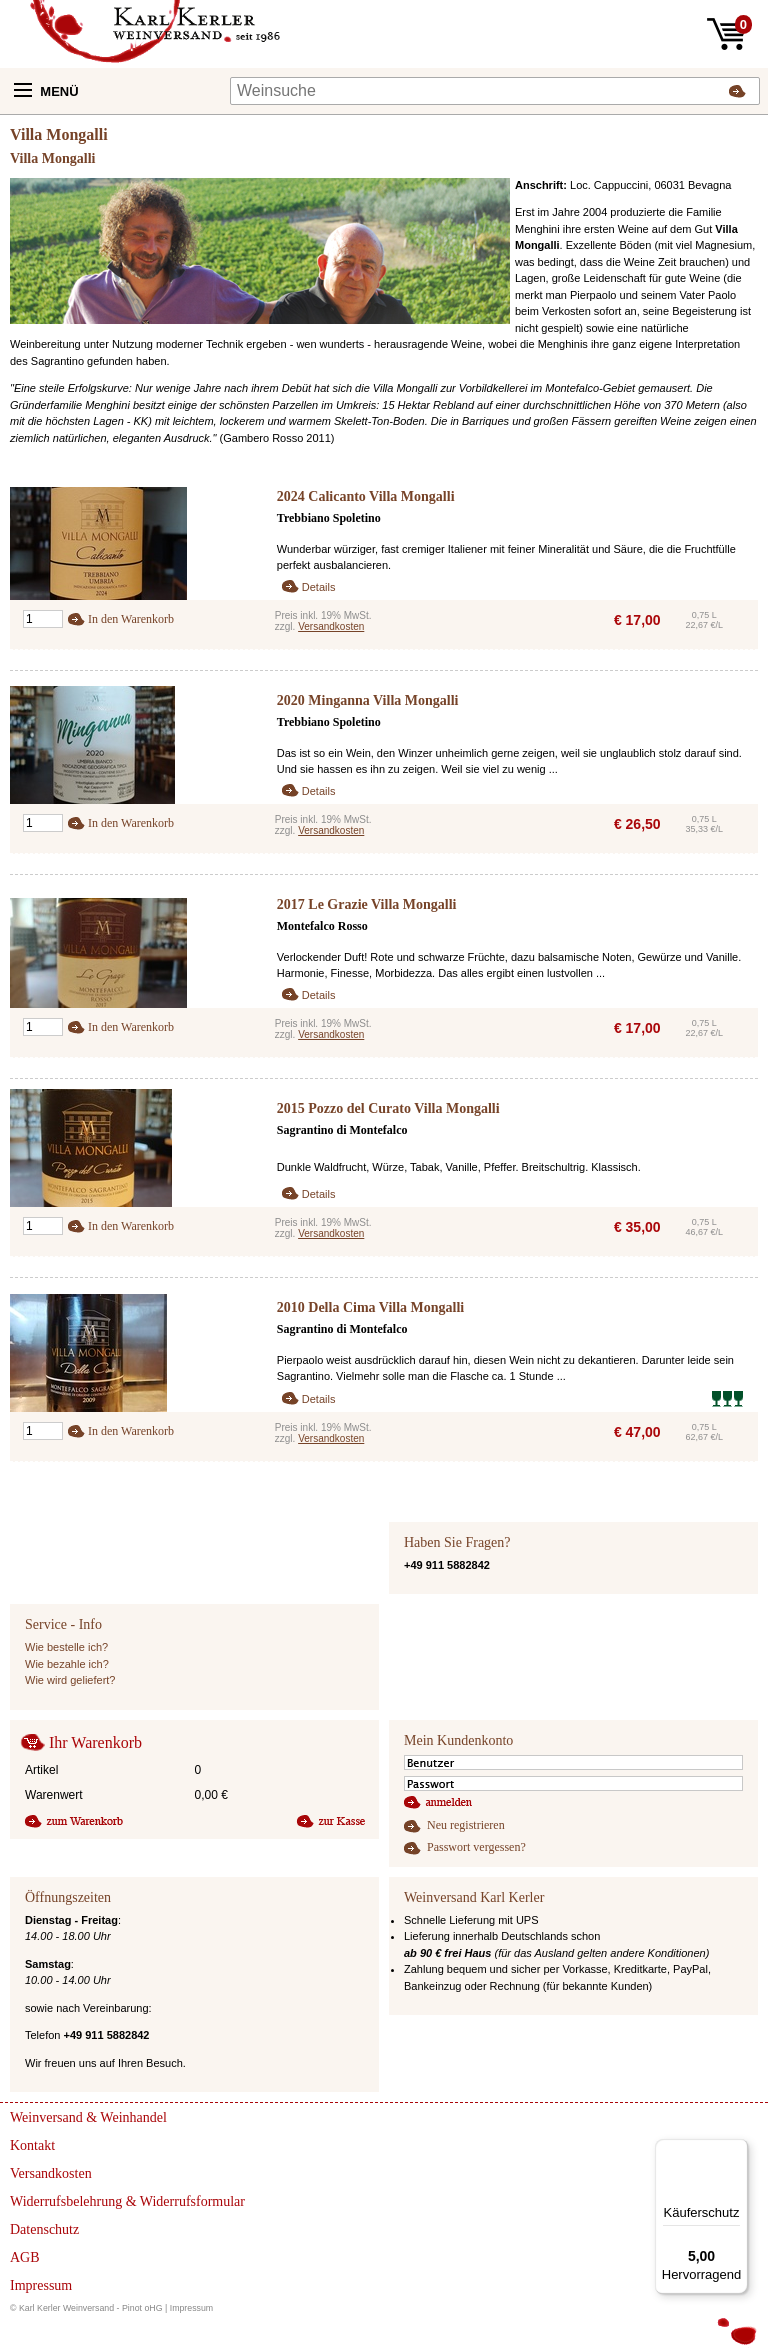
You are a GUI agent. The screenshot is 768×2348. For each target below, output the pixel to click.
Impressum (192, 2308)
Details (319, 587)
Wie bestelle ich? (66, 1647)
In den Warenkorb (131, 619)
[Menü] (736, 2151)
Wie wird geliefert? (70, 1680)
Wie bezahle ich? (67, 1664)
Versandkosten (331, 626)
